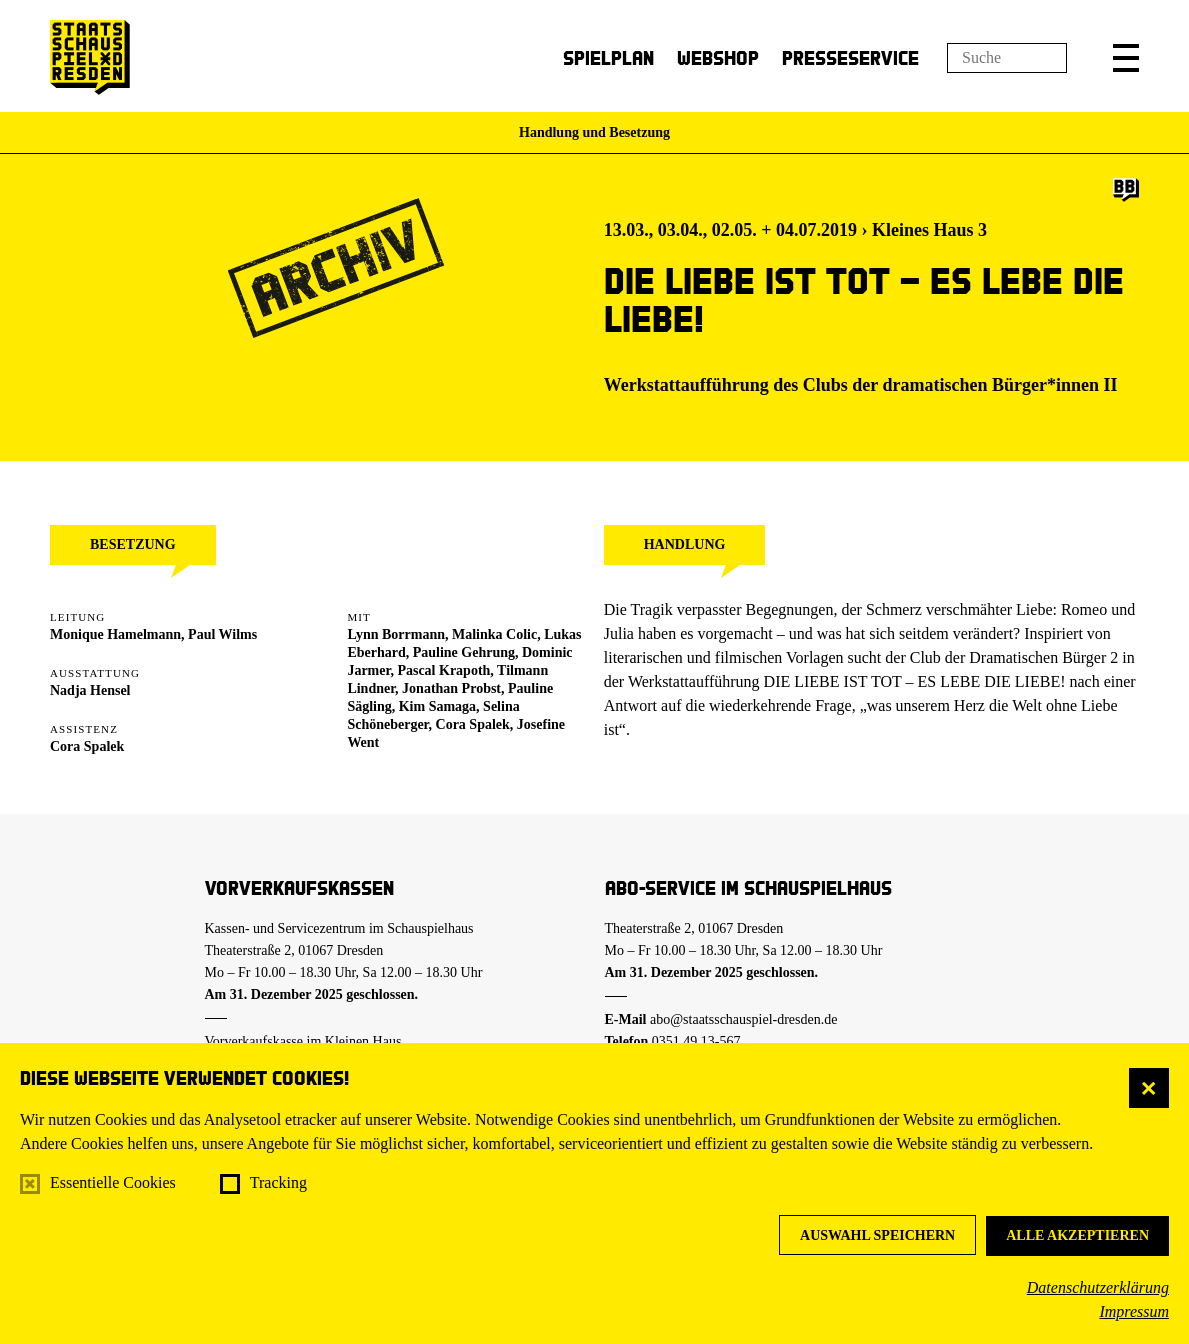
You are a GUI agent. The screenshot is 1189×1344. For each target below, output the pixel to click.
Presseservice (850, 57)
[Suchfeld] (1007, 58)
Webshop (718, 57)
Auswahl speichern (877, 1235)
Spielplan (608, 57)
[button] (1126, 58)
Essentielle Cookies (113, 1182)
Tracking (278, 1182)
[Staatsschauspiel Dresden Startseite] (90, 57)
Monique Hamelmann (115, 634)
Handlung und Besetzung (594, 132)
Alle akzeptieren (1077, 1235)
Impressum (1134, 1311)
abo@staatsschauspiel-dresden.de (743, 1019)
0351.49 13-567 (696, 1041)
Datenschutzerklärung (1098, 1287)
